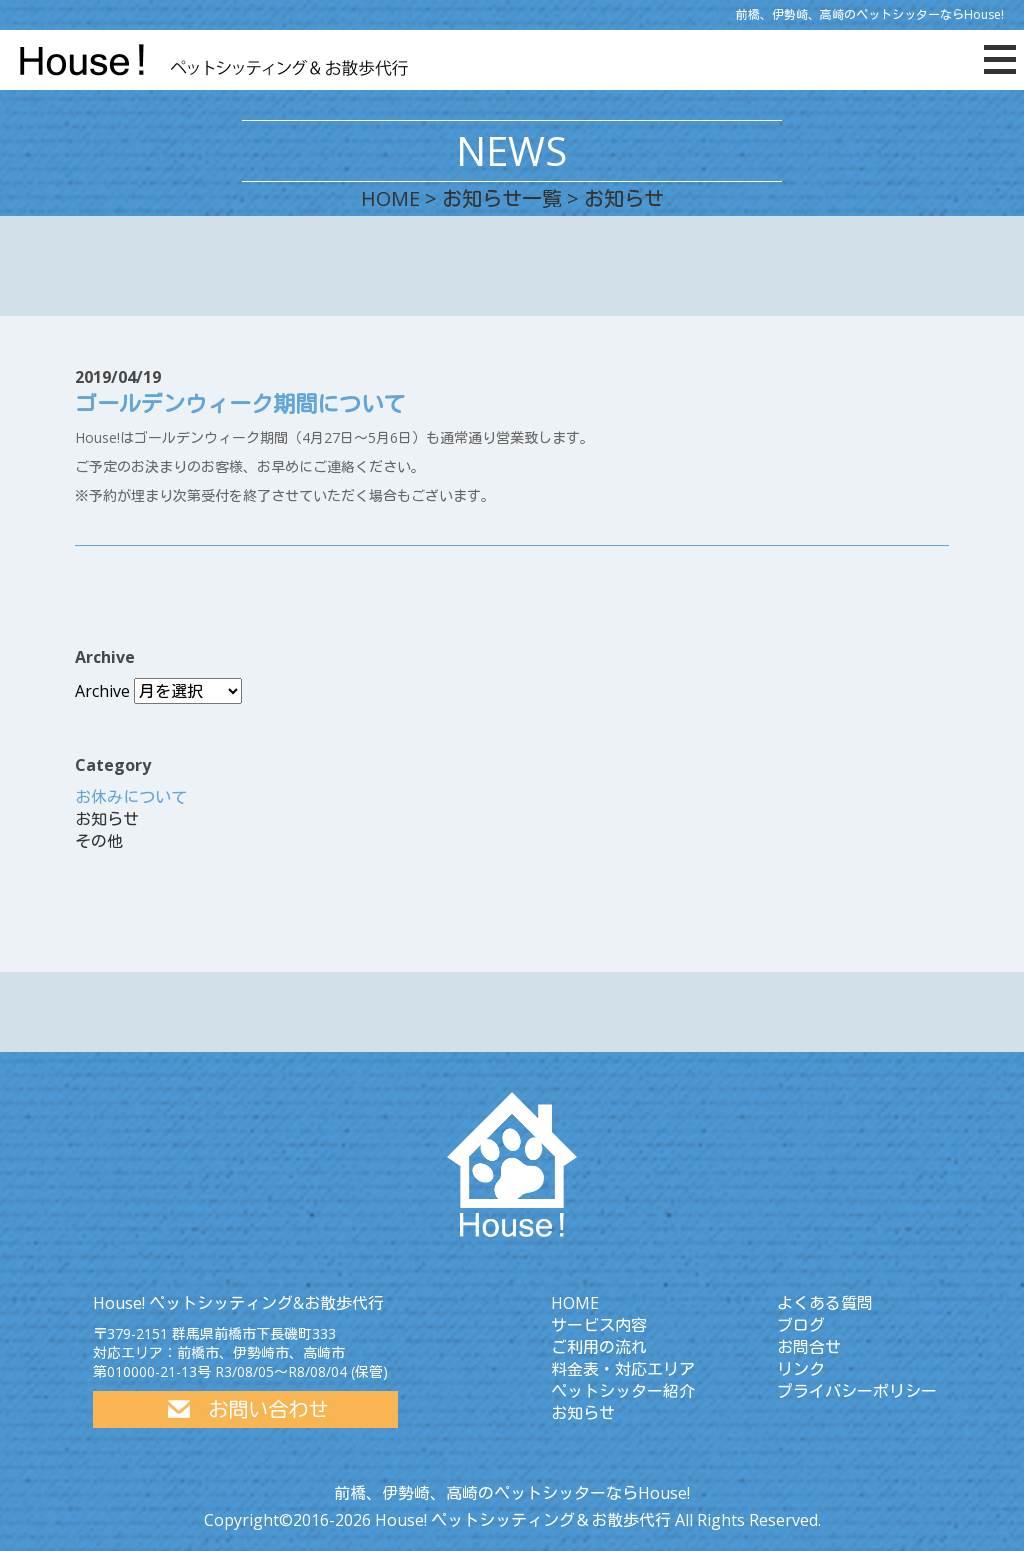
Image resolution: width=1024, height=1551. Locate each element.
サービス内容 (599, 1325)
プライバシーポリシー (857, 1391)
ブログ (801, 1325)
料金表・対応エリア (623, 1369)
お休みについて (131, 797)
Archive (102, 691)
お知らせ (107, 819)
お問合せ (809, 1347)
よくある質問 (825, 1303)
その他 (99, 841)
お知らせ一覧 (502, 198)
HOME (390, 198)
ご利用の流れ (599, 1347)
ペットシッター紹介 (623, 1391)
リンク (801, 1369)
